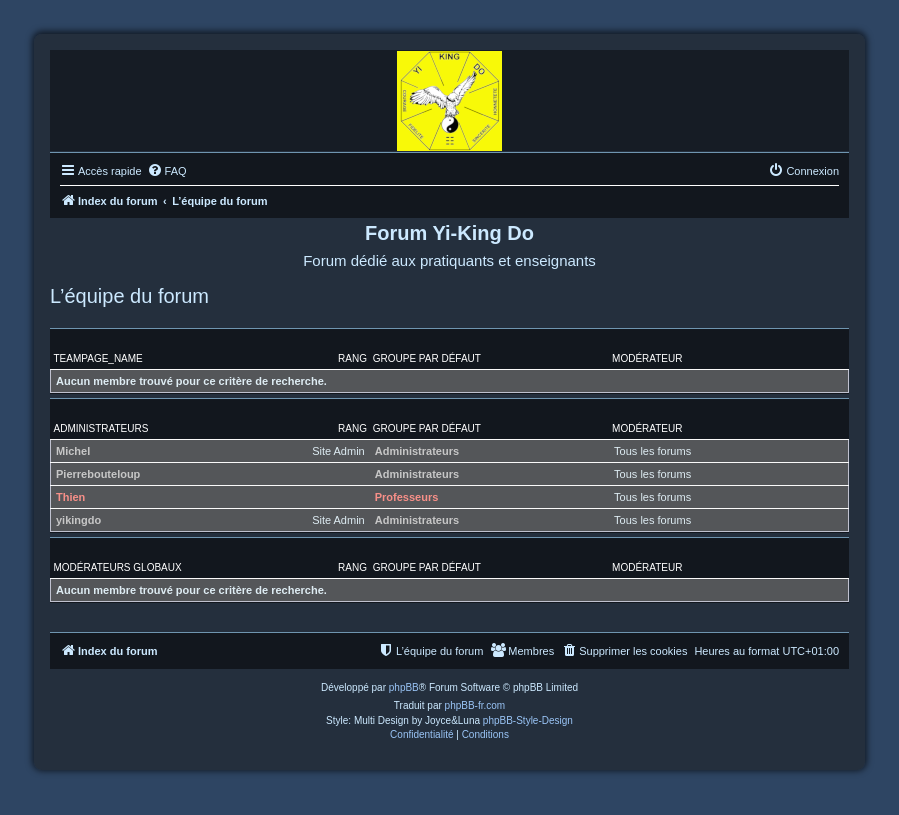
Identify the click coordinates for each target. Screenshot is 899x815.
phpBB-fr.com (475, 705)
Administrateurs (101, 428)
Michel (73, 451)
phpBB (404, 687)
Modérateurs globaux (118, 567)
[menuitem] (167, 171)
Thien (70, 497)
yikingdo (78, 520)
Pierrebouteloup (98, 474)
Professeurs (407, 497)
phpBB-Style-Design (528, 720)
